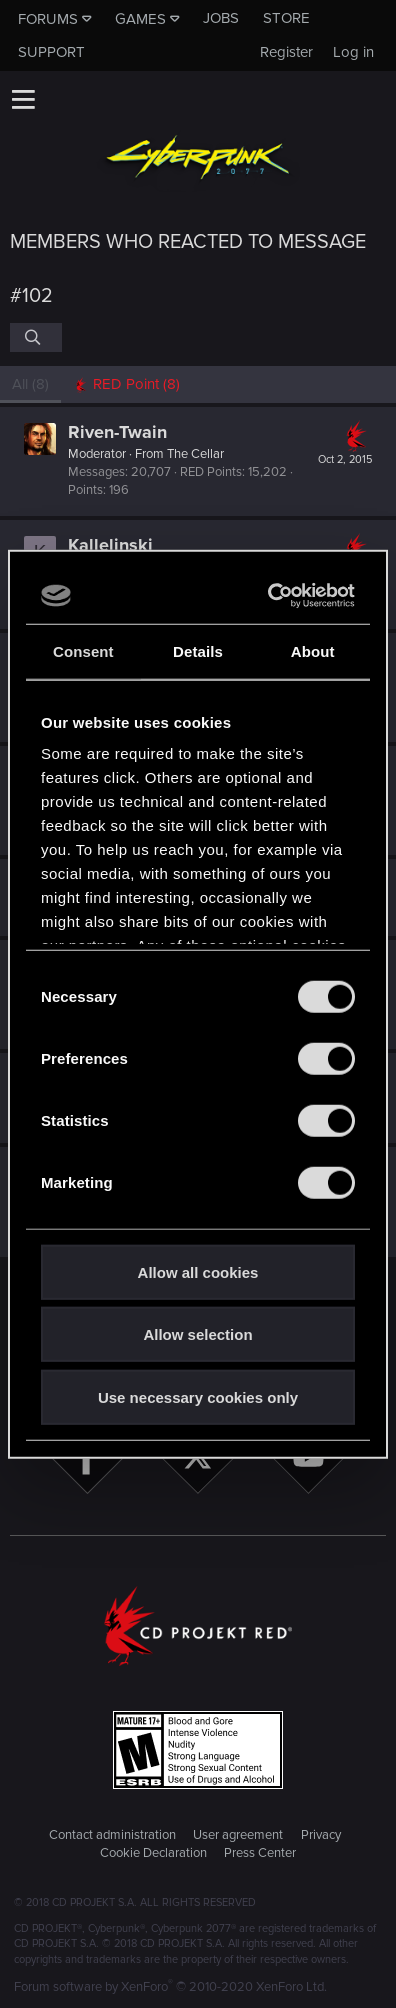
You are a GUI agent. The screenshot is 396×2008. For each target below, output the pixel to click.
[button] (23, 99)
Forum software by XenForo (170, 1987)
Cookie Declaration (153, 1853)
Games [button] (140, 19)
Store (286, 18)
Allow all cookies (198, 1271)
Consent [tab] (83, 650)
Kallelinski (110, 545)
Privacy (321, 1835)
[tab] (126, 384)
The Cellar (195, 454)
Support (51, 52)
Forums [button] (48, 19)
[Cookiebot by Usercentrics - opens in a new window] (272, 596)
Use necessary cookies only (198, 1396)
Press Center (260, 1853)
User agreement (238, 1835)
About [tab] (313, 650)
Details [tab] (198, 650)
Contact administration (112, 1835)
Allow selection (197, 1334)
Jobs (221, 18)
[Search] (36, 337)
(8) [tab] (30, 384)
